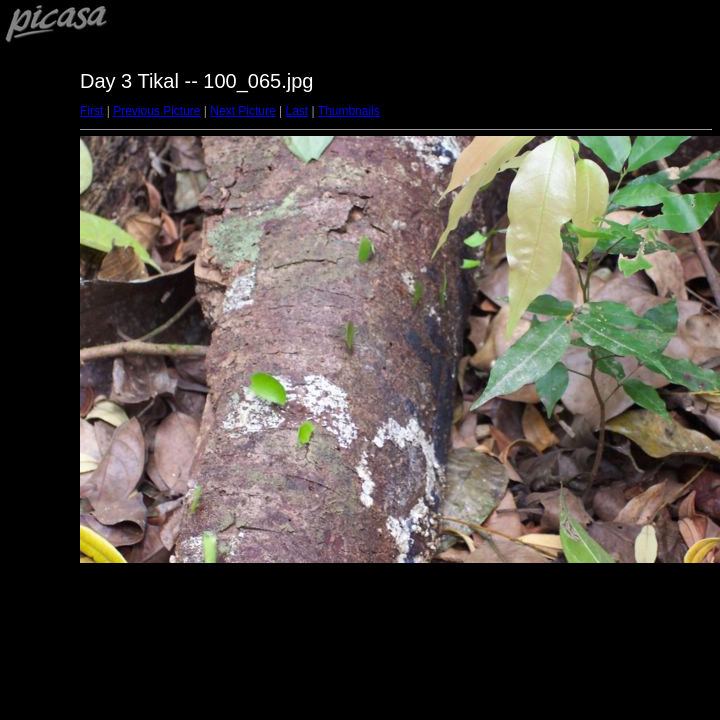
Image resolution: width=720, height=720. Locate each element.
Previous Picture (156, 111)
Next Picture (242, 111)
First (91, 111)
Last (296, 111)
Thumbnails (349, 111)
